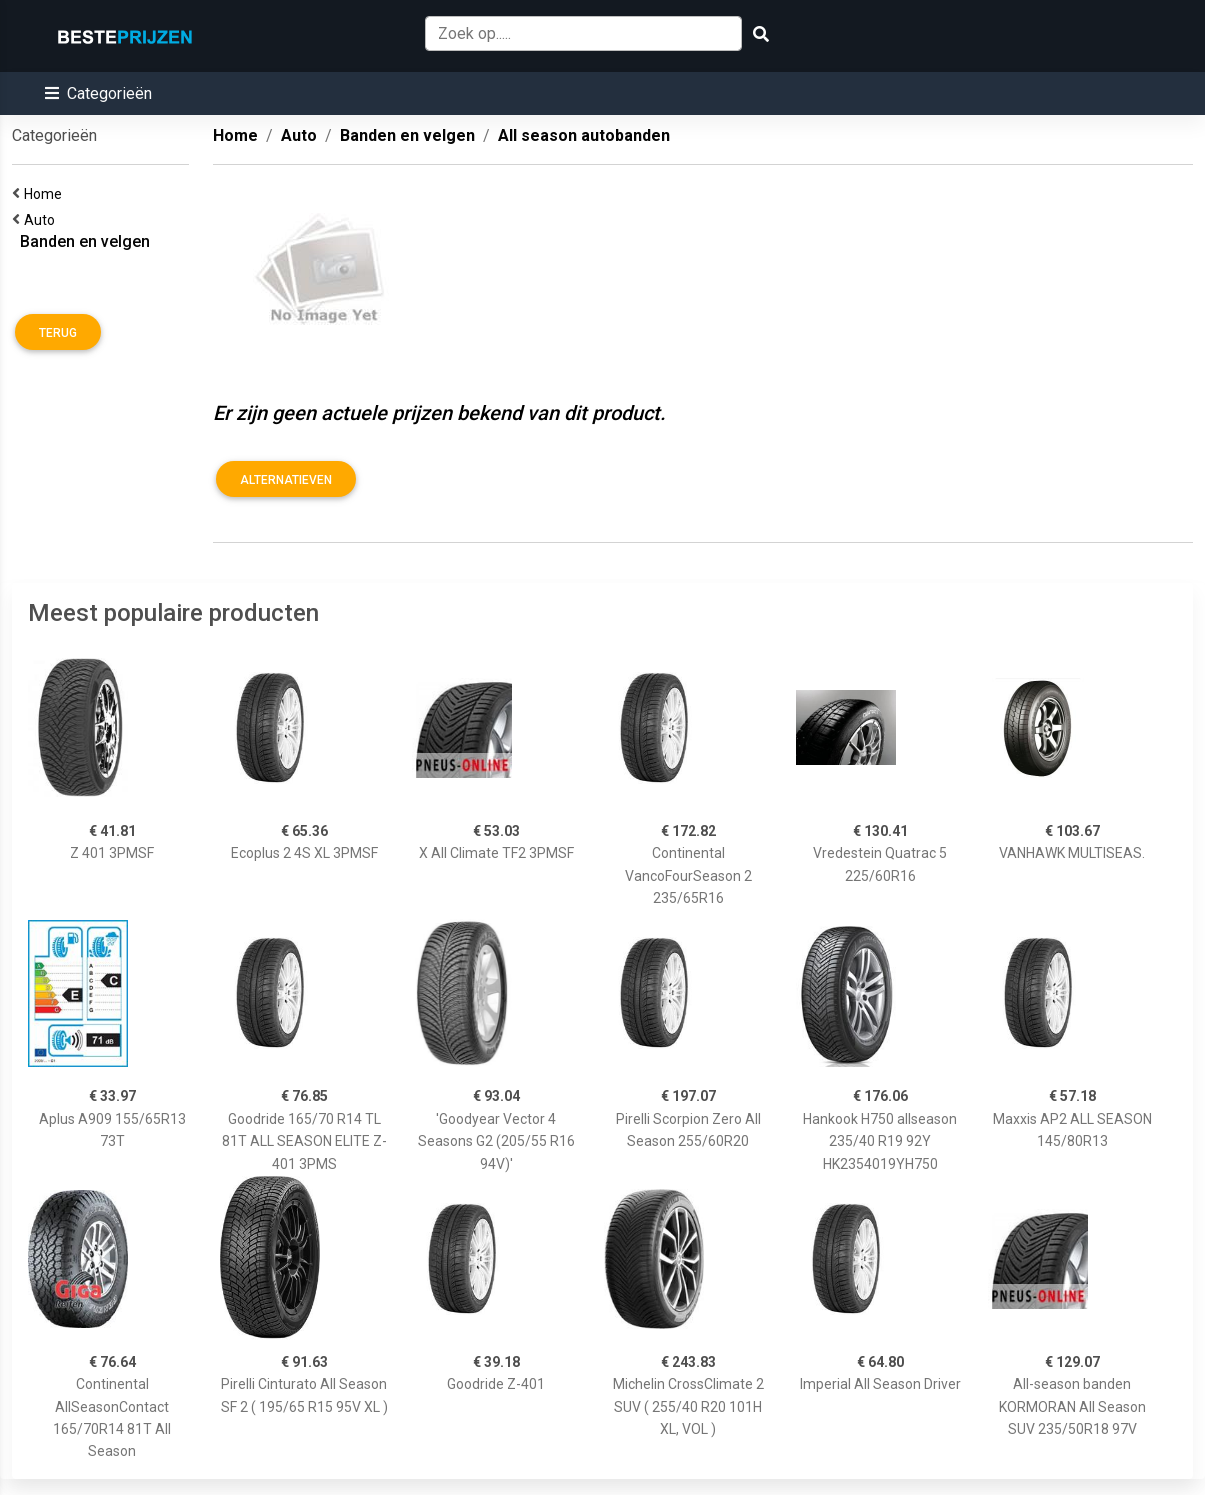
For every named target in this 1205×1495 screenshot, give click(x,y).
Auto (42, 220)
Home (46, 194)
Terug (58, 333)
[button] (98, 93)
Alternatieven (286, 480)
